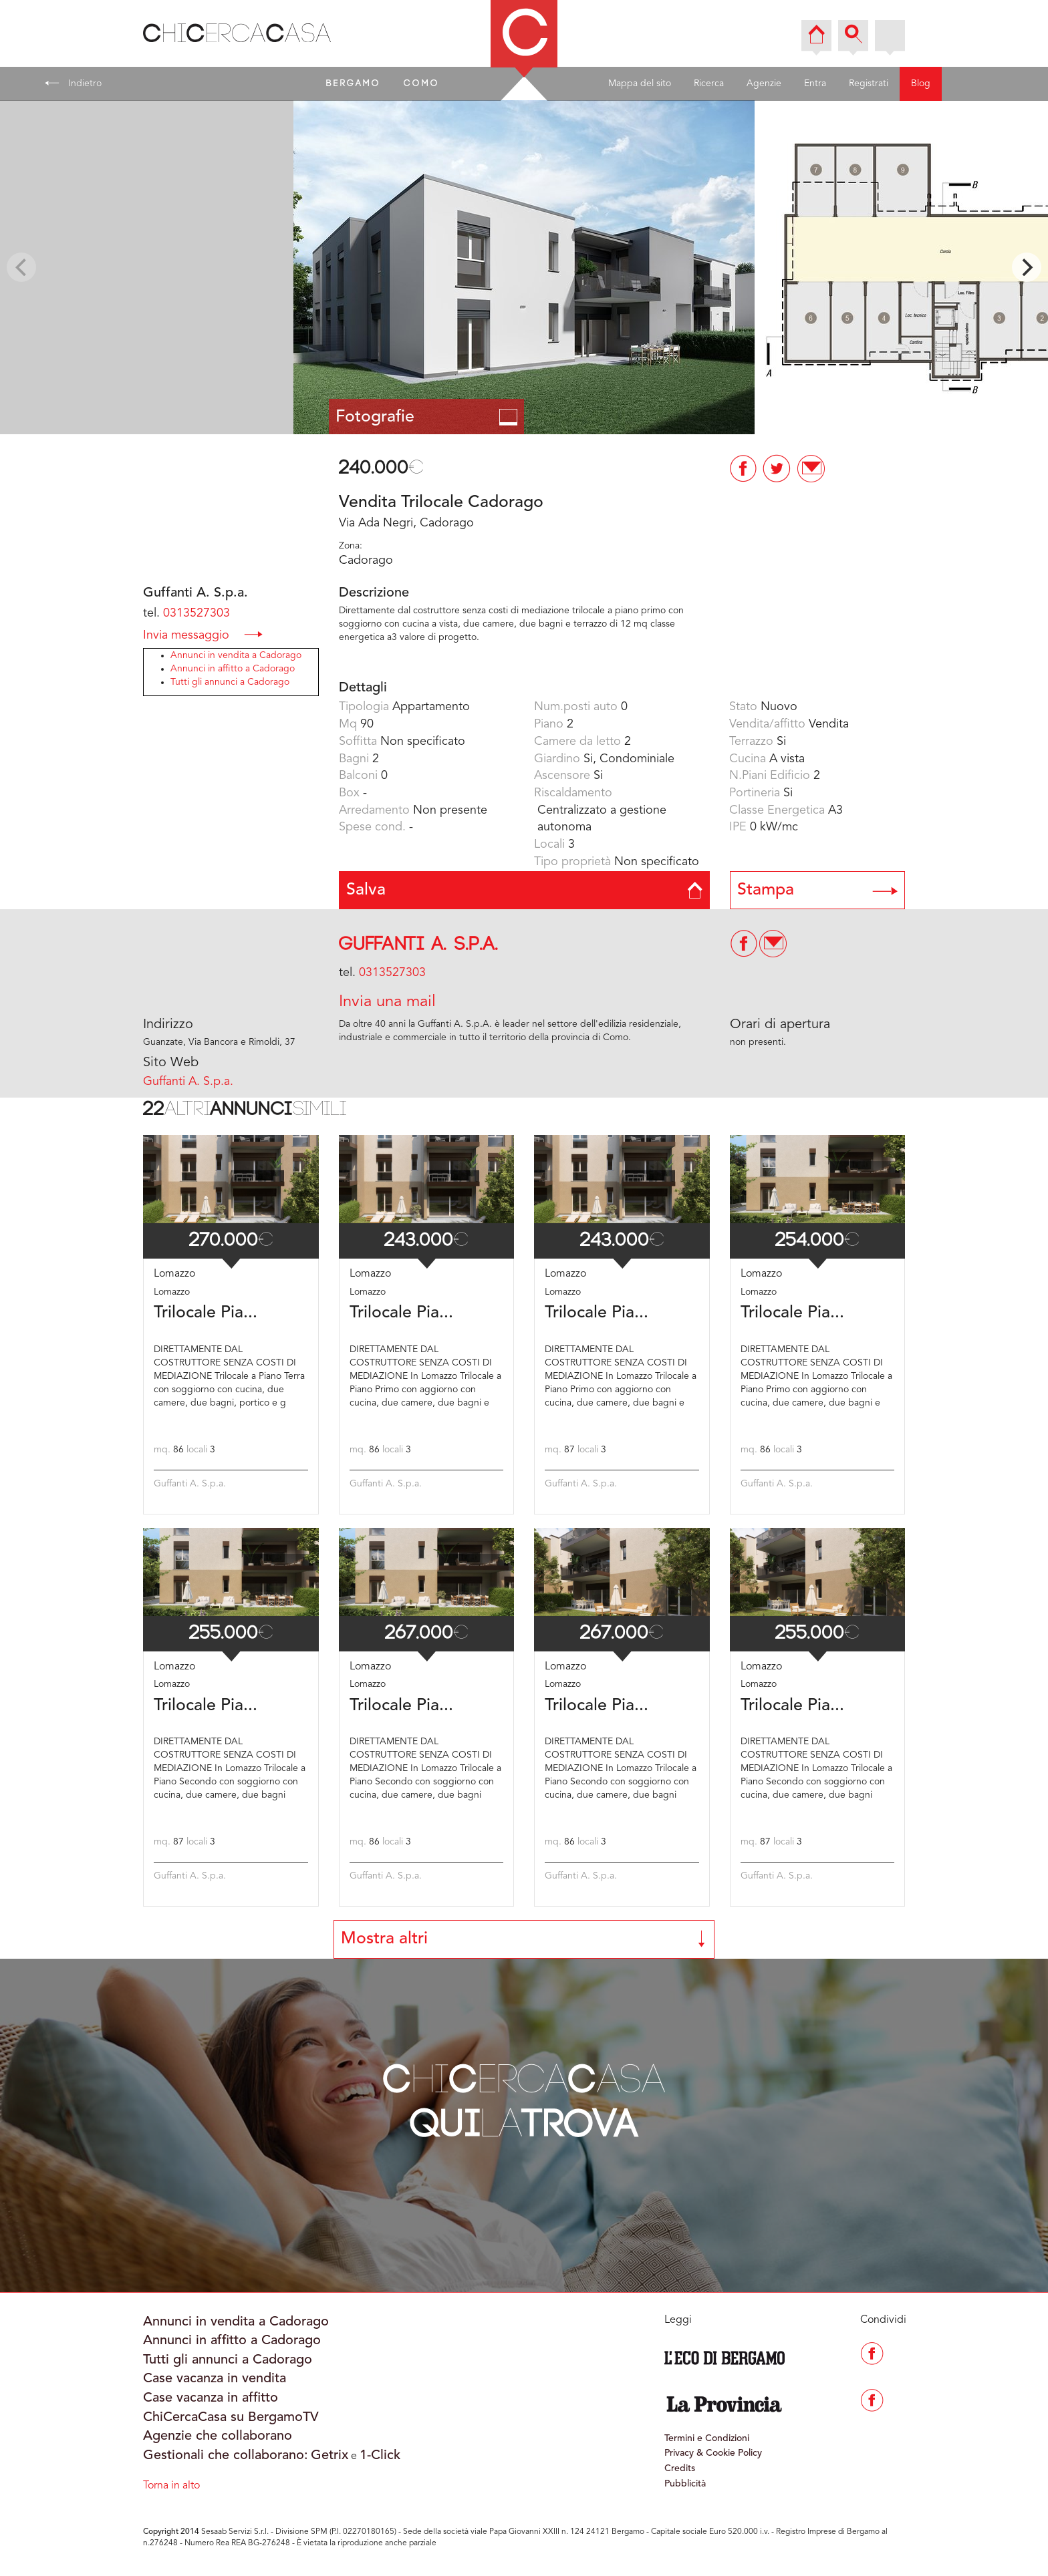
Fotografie (427, 417)
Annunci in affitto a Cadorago (232, 668)
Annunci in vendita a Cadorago (235, 655)
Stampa (817, 890)
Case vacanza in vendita (214, 2379)
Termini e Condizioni (706, 2438)
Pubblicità (685, 2483)
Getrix (329, 2455)
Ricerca (709, 83)
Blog (920, 83)
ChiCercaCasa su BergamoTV (231, 2417)
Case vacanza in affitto (210, 2398)
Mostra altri (524, 1939)
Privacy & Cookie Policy (713, 2453)
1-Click (380, 2455)
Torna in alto (171, 2485)
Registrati (868, 83)
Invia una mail (387, 1002)
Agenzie (764, 83)
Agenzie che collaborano (217, 2436)
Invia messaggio (203, 634)
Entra (815, 83)
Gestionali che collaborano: (225, 2455)
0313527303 (196, 613)
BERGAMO (353, 83)
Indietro (73, 82)
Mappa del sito (639, 83)
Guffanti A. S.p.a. (419, 944)
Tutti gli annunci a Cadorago (229, 682)
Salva (524, 890)
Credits (679, 2468)
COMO (422, 83)
